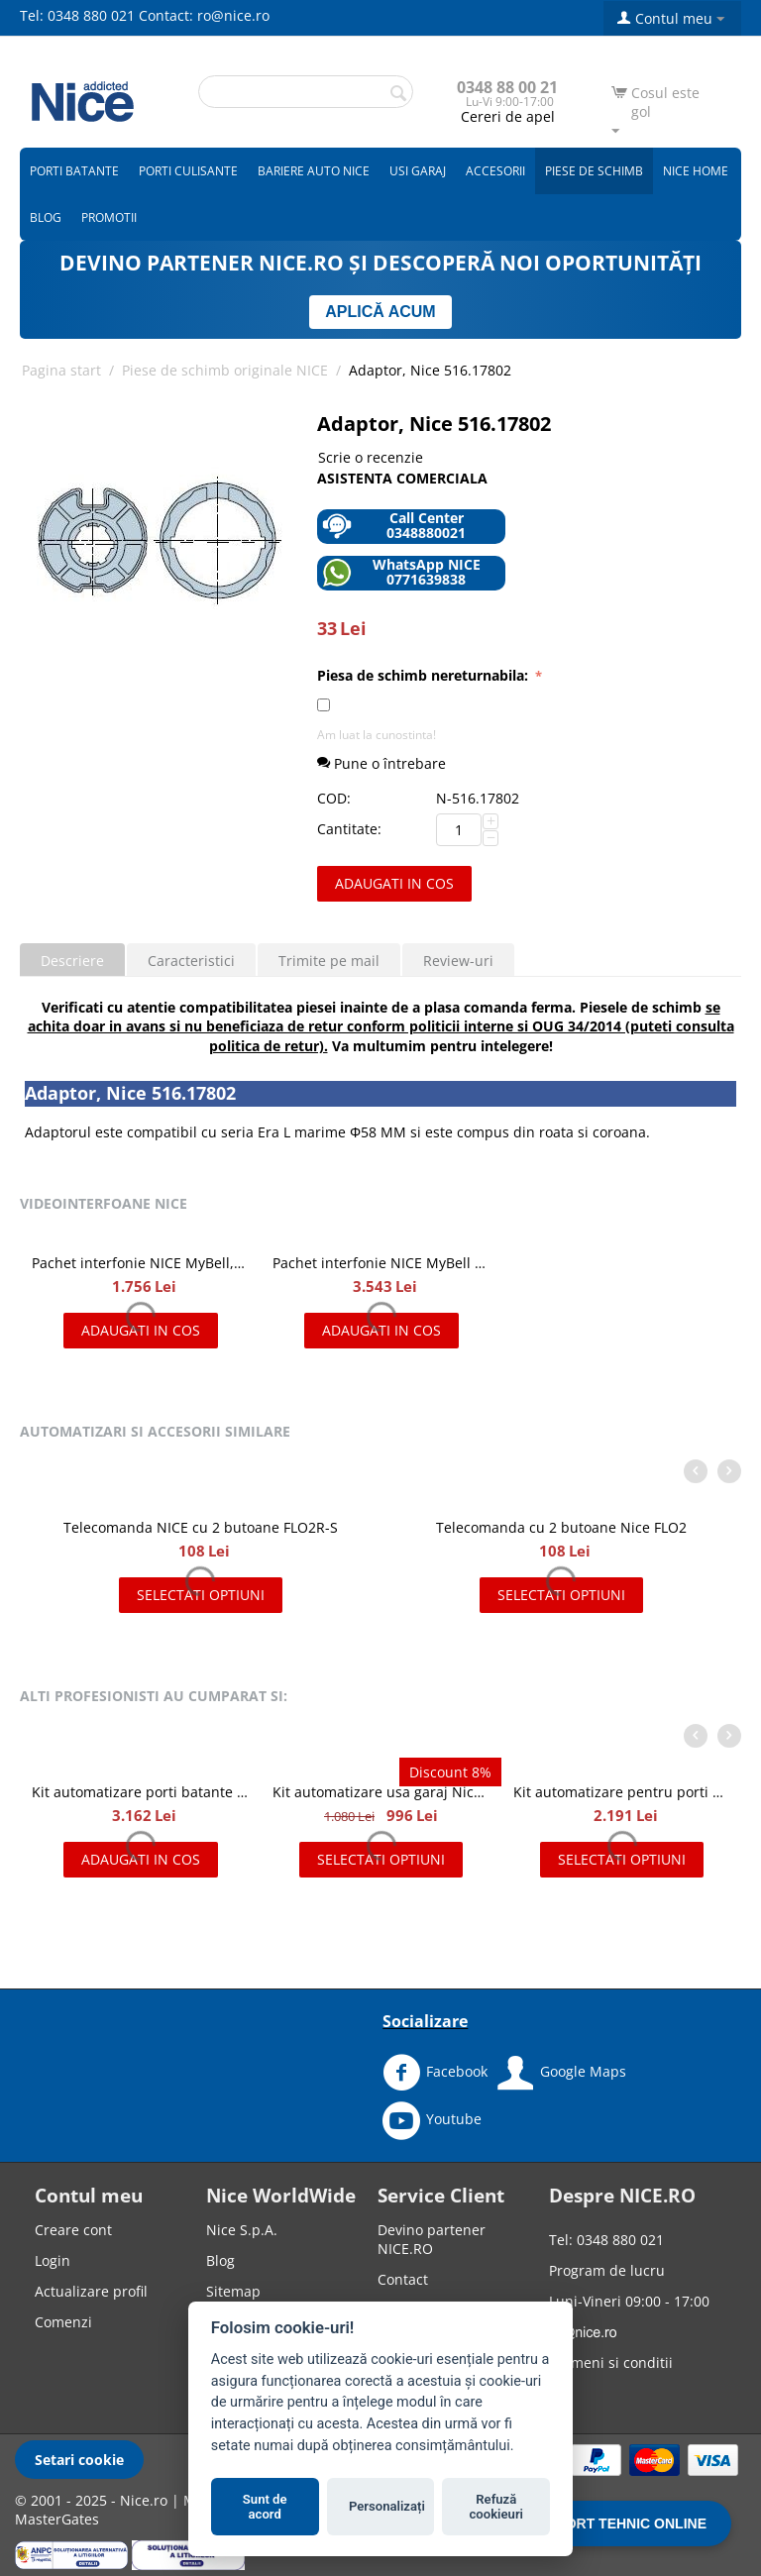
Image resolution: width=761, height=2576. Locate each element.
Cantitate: (349, 828)
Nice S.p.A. (241, 2229)
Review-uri (458, 960)
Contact (403, 2279)
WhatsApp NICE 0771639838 (401, 572)
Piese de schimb (594, 170)
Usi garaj (417, 170)
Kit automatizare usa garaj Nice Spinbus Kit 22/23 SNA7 (380, 1791)
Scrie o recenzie (370, 457)
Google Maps (561, 2073)
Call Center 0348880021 (394, 525)
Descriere (72, 960)
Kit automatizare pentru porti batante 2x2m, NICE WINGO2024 (621, 1791)
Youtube (432, 2120)
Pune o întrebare (381, 763)
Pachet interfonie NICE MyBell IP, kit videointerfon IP (380, 1262)
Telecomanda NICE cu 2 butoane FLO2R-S (200, 1527)
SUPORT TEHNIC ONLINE (622, 2523)
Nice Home (695, 170)
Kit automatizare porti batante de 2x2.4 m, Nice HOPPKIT (140, 1791)
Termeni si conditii (611, 2362)
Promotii (109, 217)
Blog (45, 217)
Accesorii (495, 170)
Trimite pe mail (329, 960)
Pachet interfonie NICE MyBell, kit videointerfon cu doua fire (140, 1262)
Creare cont (73, 2229)
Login (52, 2260)
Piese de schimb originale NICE (225, 370)
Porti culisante (188, 170)
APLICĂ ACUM (380, 311)
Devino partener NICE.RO (432, 2239)
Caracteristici (191, 960)
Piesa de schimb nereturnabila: (424, 675)
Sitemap (233, 2291)
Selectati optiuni (201, 1594)
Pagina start (61, 370)
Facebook (435, 2073)
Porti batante (74, 170)
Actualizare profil (91, 2291)
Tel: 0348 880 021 (77, 15)
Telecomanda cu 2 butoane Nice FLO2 (561, 1527)
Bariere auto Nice (314, 170)
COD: (334, 798)
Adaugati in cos (394, 883)
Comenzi (63, 2321)
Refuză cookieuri (497, 2507)
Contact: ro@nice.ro (204, 15)
